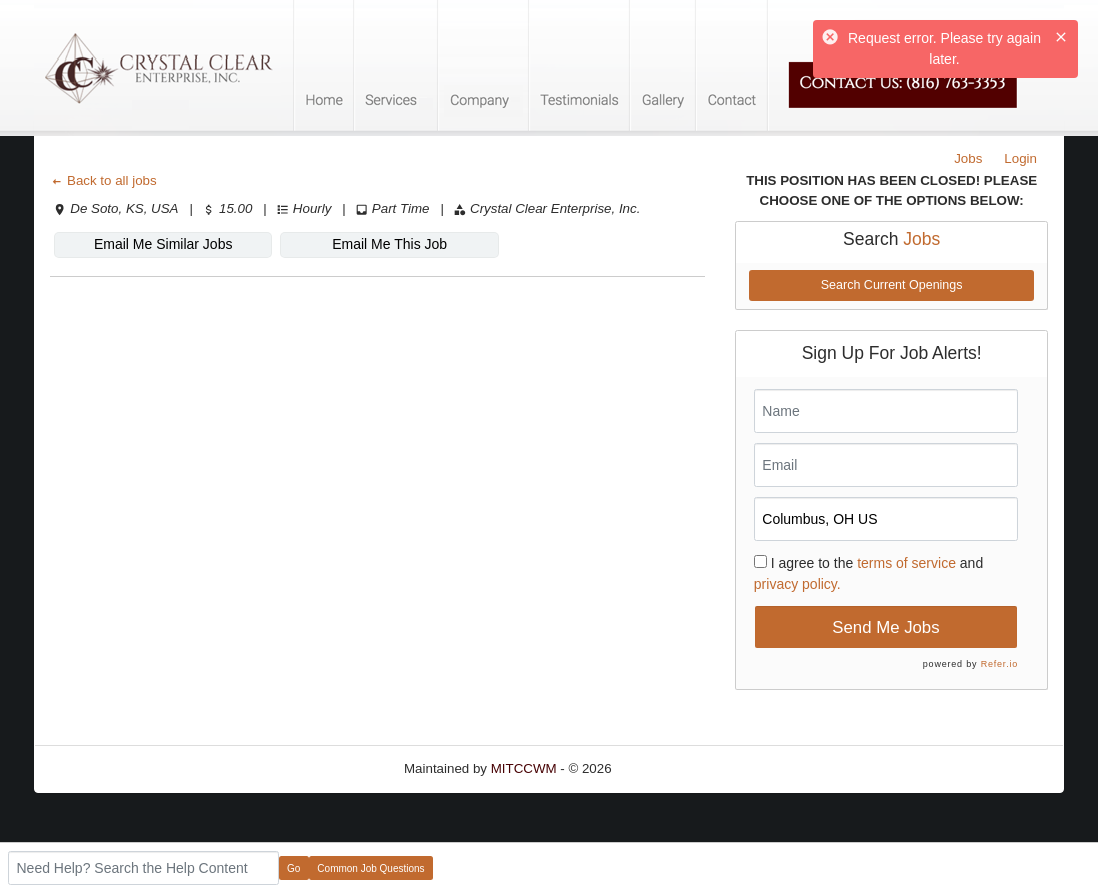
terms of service (906, 563)
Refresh (670, 768)
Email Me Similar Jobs (163, 244)
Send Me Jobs (885, 627)
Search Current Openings (892, 285)
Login (1020, 158)
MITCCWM (524, 768)
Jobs (968, 158)
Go (293, 868)
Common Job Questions (370, 868)
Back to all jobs (103, 180)
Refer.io (999, 664)
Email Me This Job (389, 244)
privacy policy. (797, 584)
